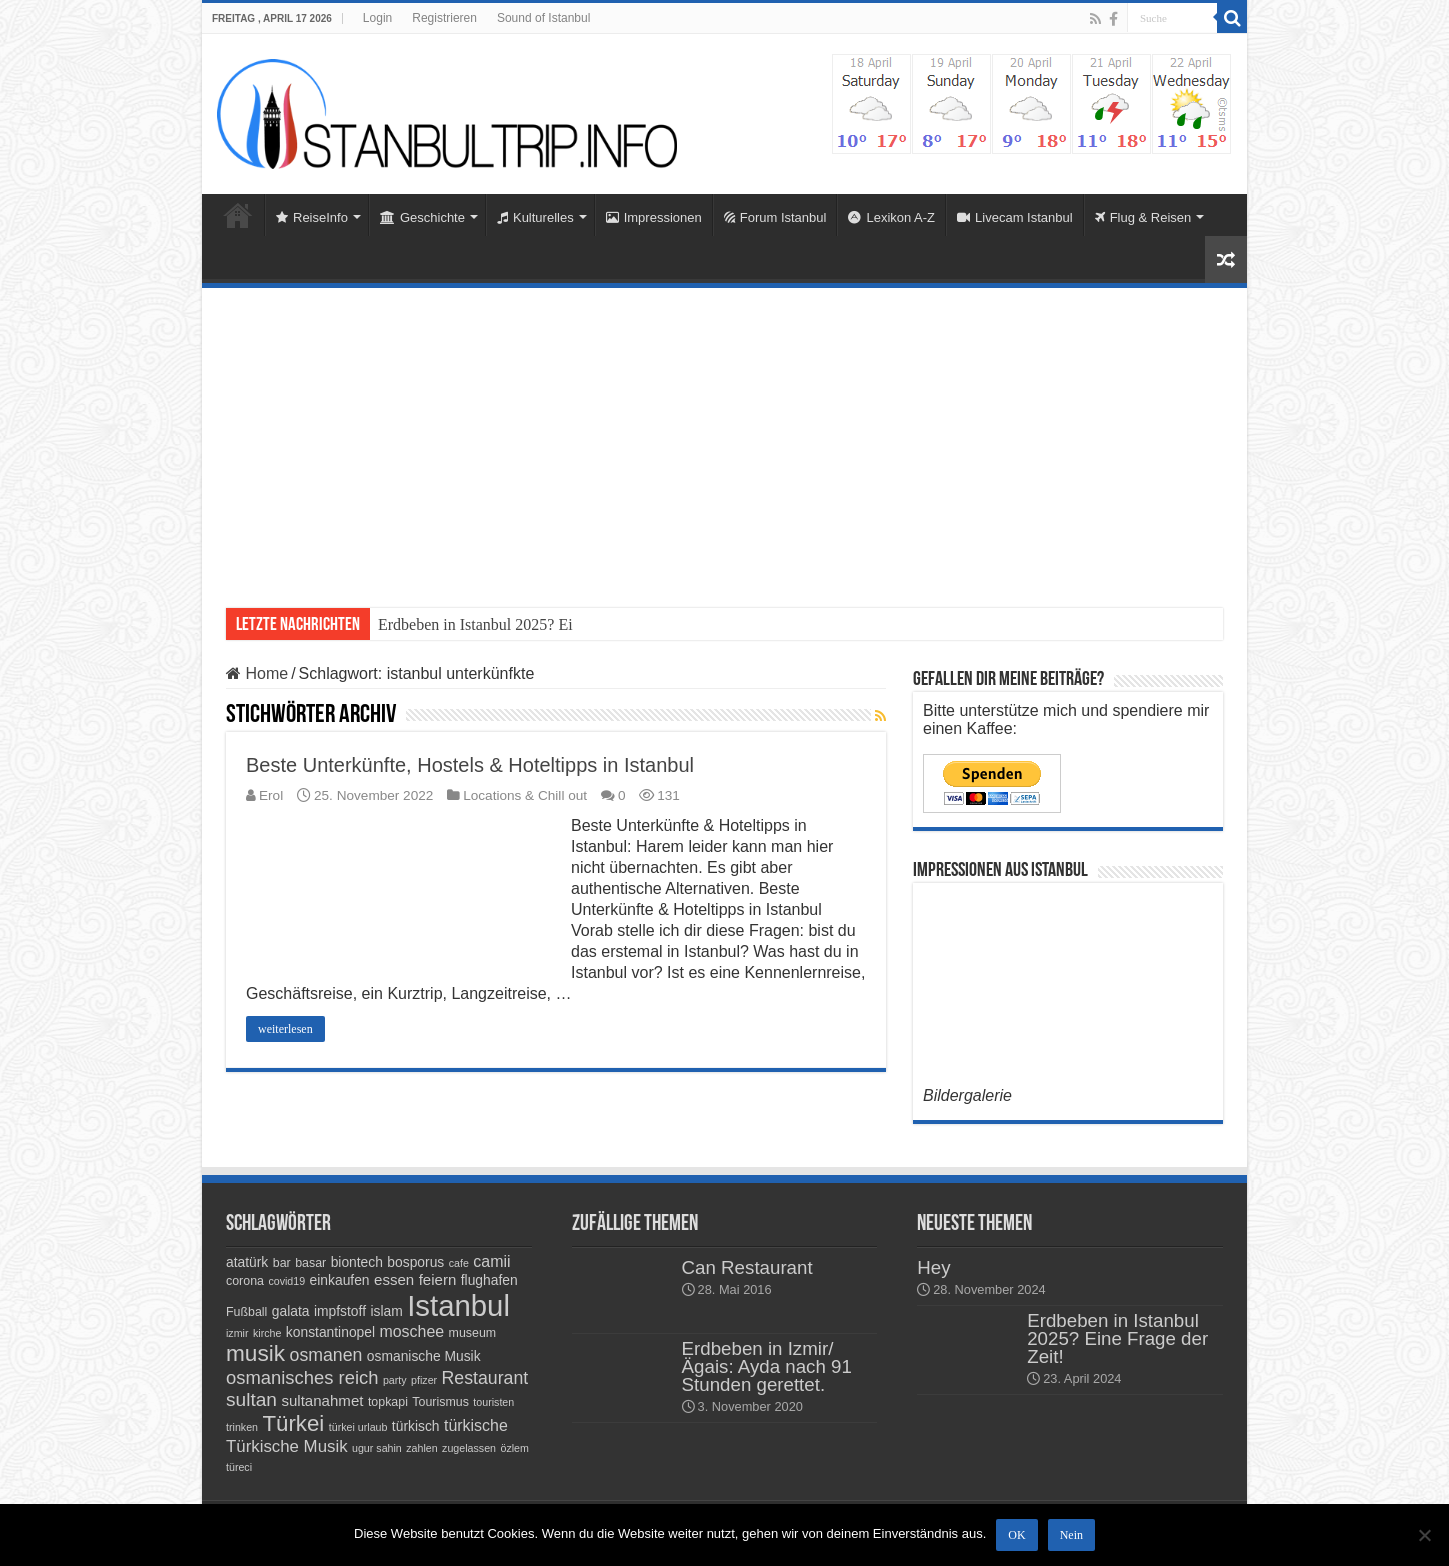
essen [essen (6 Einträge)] (394, 1279)
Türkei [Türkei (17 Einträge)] (293, 1423)
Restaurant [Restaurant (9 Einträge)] (485, 1378)
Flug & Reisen (1143, 217)
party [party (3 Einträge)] (395, 1380)
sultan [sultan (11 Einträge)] (251, 1399)
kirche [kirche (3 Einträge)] (267, 1333)
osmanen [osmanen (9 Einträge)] (326, 1355)
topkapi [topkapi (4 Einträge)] (388, 1402)
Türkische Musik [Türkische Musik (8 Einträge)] (287, 1446)
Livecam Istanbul (1015, 217)
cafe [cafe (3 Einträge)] (459, 1263)
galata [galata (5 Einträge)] (291, 1311)
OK (1016, 1535)
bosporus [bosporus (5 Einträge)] (415, 1262)
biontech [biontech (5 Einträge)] (357, 1262)
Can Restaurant (747, 1267)
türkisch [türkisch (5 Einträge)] (416, 1426)
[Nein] (1424, 1535)
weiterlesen (285, 1029)
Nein (1071, 1535)
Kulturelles (535, 217)
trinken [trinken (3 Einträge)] (242, 1427)
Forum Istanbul (775, 217)
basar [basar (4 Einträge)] (310, 1263)
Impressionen (654, 217)
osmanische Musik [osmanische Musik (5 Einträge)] (424, 1356)
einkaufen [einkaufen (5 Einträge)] (340, 1280)
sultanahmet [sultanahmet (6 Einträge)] (322, 1400)
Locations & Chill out (525, 795)
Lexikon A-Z (891, 217)
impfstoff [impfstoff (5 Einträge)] (340, 1311)
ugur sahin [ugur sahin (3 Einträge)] (377, 1448)
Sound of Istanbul (543, 18)
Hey (933, 1267)
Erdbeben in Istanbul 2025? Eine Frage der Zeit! (1117, 1338)
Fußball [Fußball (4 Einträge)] (246, 1312)
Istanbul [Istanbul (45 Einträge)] (458, 1305)
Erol (271, 795)
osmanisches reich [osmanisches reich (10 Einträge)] (302, 1377)
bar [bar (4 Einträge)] (282, 1263)
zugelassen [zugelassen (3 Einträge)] (469, 1448)
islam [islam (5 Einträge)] (386, 1311)
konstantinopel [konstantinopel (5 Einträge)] (330, 1332)
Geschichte (422, 217)
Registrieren (444, 18)
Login (377, 18)
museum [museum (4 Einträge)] (473, 1333)
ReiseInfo (312, 217)
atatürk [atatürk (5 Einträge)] (247, 1262)
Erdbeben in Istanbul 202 (458, 624)
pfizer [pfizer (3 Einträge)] (424, 1380)
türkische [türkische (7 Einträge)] (476, 1425)
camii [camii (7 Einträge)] (491, 1261)
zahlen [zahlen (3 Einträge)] (421, 1448)
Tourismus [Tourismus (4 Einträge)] (440, 1402)
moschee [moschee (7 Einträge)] (411, 1331)
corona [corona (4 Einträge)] (245, 1281)
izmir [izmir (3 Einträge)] (237, 1333)
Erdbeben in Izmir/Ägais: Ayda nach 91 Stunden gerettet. (767, 1366)
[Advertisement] (724, 438)
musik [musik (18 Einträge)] (255, 1353)
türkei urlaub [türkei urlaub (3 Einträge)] (358, 1427)
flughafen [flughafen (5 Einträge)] (489, 1280)
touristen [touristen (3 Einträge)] (493, 1402)
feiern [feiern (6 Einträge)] (438, 1279)
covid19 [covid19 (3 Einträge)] (286, 1281)
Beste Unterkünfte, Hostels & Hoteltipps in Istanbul (470, 765)
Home (238, 215)
